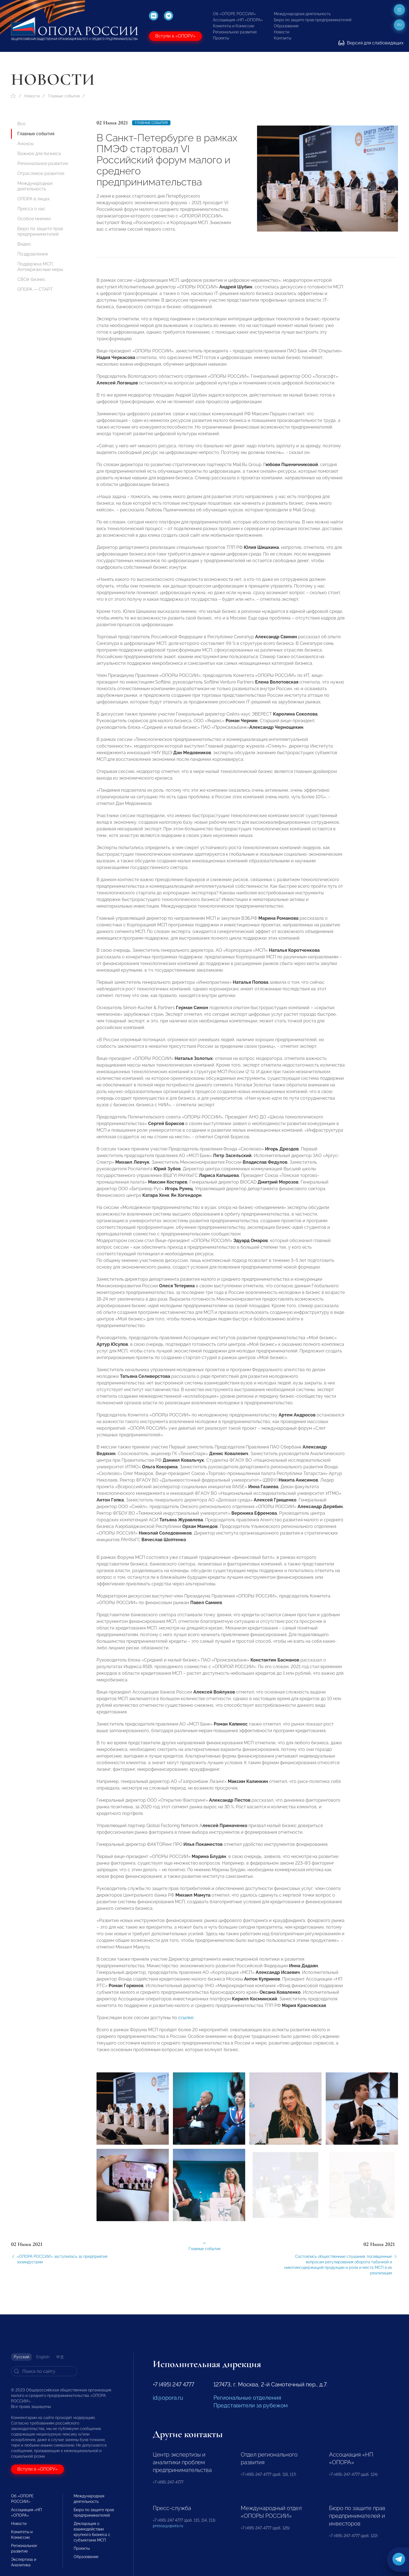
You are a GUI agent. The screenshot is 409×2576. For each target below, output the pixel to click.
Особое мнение (34, 218)
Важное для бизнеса (39, 153)
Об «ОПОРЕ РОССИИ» (234, 14)
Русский (21, 2357)
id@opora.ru (168, 2397)
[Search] (44, 2371)
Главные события (64, 96)
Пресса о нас (31, 208)
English (42, 2357)
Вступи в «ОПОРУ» (175, 36)
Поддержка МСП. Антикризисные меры (40, 266)
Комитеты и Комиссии (233, 26)
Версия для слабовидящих (370, 43)
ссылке (185, 2022)
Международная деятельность (302, 14)
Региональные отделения (247, 2397)
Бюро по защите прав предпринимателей (312, 20)
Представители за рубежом (250, 2405)
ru (399, 25)
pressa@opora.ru (168, 2526)
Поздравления (32, 254)
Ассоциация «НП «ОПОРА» (238, 20)
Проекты (221, 38)
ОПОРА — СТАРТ (35, 289)
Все (21, 123)
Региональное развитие (235, 32)
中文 (60, 2357)
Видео (24, 244)
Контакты (282, 38)
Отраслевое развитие (40, 173)
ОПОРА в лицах (33, 198)
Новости (281, 32)
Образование (286, 26)
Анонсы (25, 143)
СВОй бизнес (31, 279)
